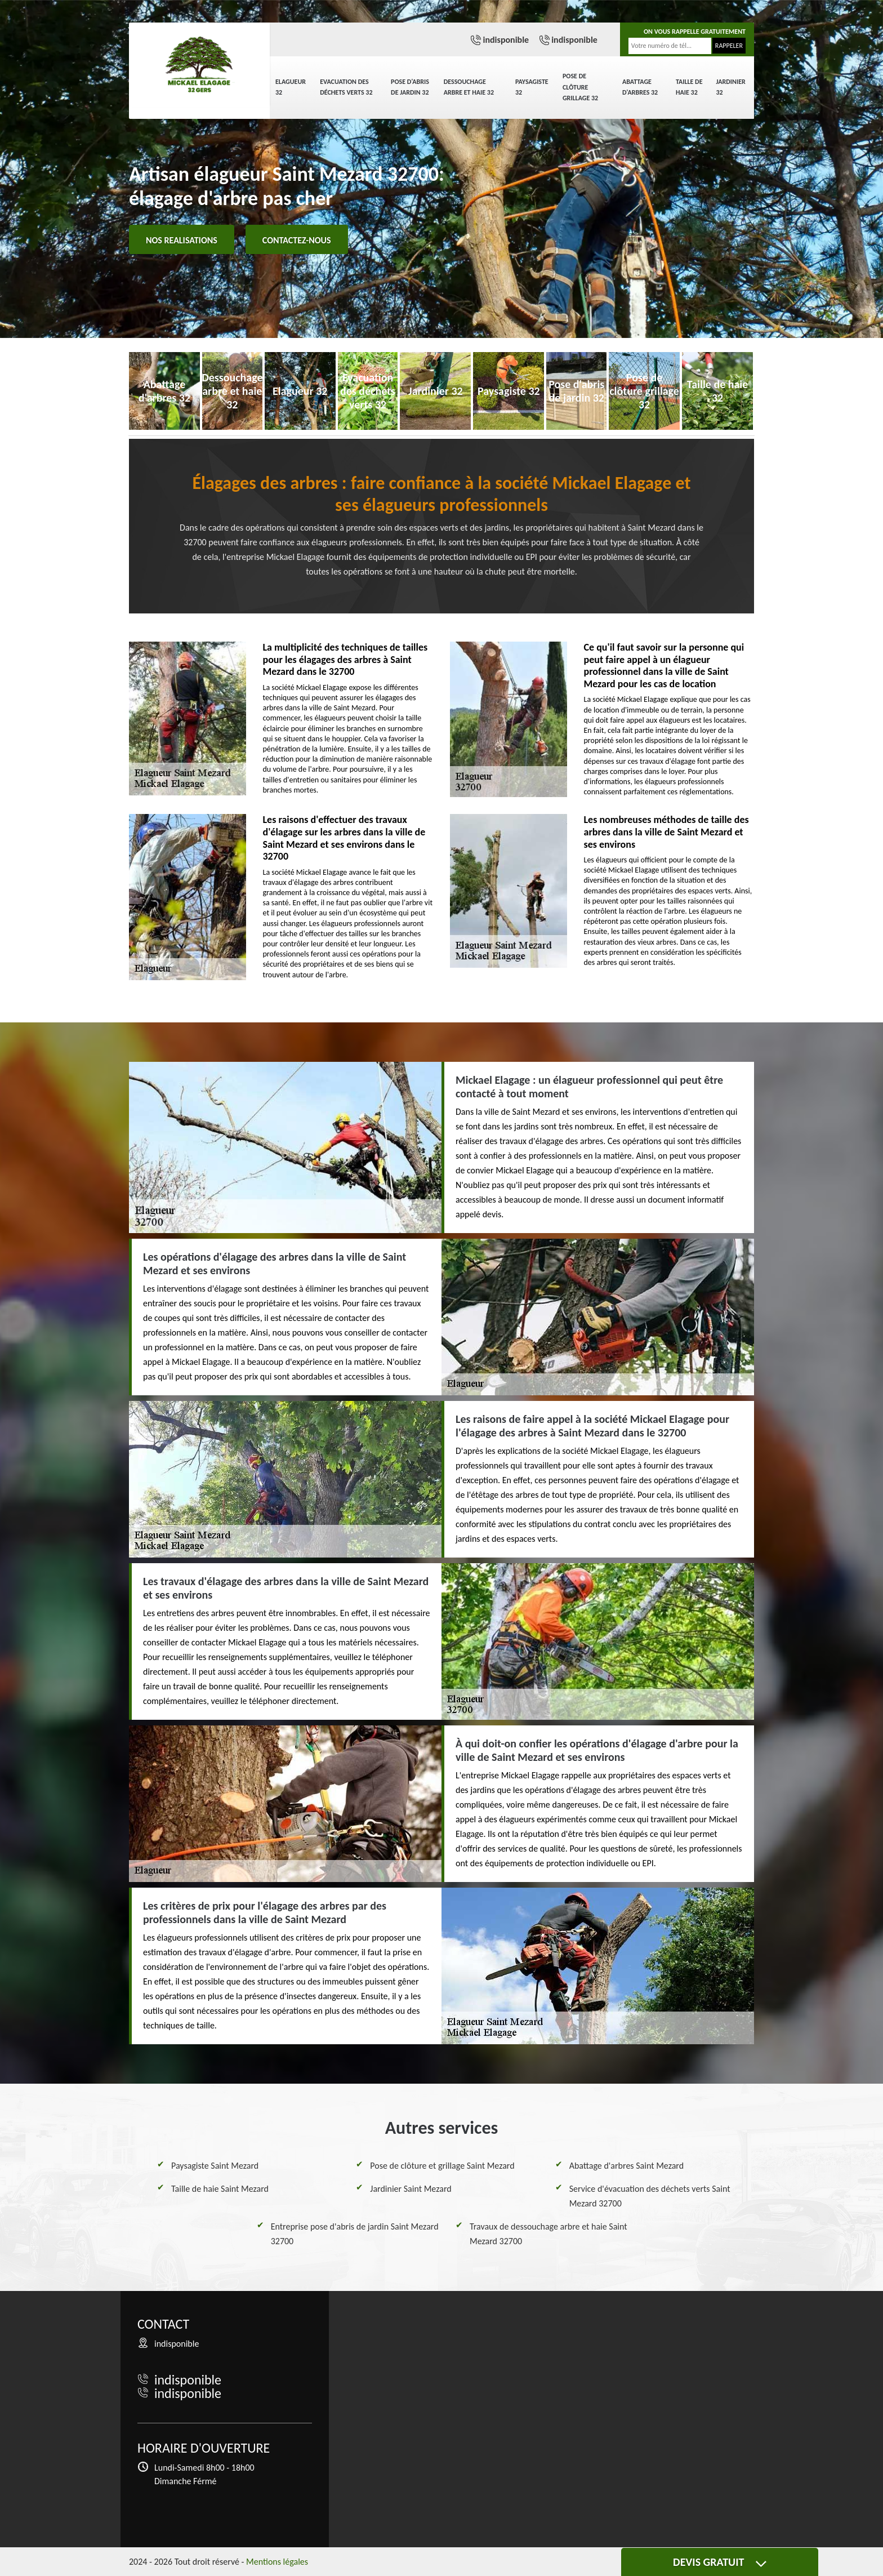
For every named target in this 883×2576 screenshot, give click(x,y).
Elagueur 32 (290, 87)
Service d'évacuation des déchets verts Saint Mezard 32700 (649, 2196)
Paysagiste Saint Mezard (214, 2165)
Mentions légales (277, 2561)
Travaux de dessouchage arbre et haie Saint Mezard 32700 (548, 2233)
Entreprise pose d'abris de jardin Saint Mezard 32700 (355, 2233)
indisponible (506, 39)
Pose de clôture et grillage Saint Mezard (442, 2165)
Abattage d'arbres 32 (640, 87)
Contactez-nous (296, 240)
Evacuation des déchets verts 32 (346, 87)
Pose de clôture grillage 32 (580, 87)
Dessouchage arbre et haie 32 (469, 87)
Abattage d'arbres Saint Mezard (626, 2165)
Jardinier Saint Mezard (410, 2188)
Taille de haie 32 (689, 87)
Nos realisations (181, 240)
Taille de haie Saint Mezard (220, 2188)
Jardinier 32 (731, 87)
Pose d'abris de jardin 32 (410, 87)
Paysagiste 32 (531, 87)
